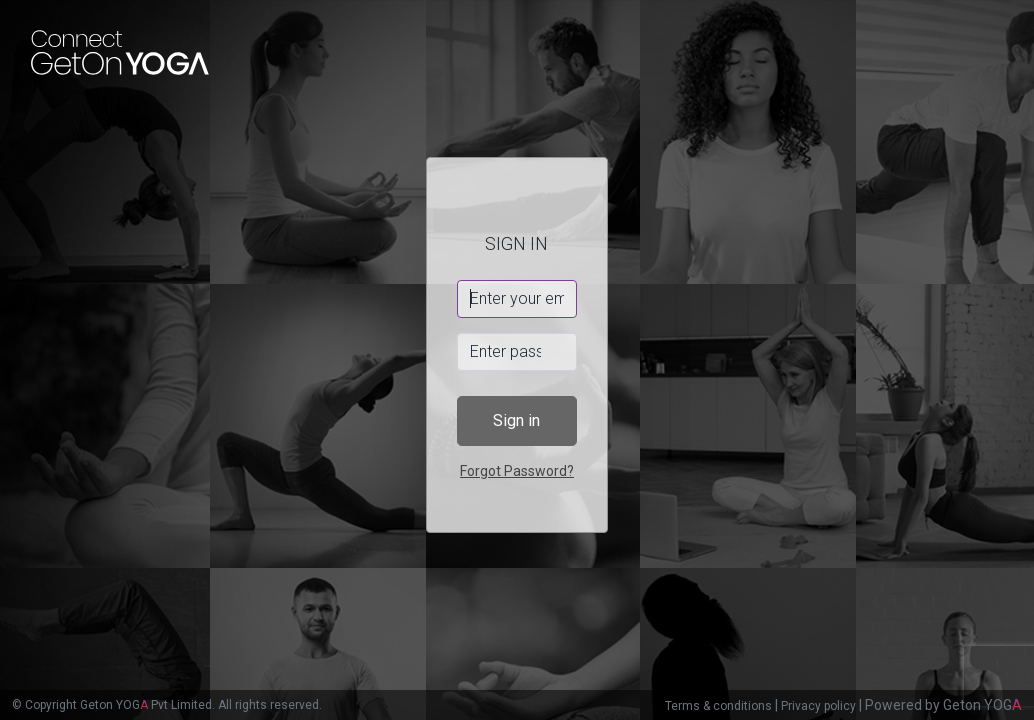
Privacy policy (818, 706)
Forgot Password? (517, 471)
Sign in (516, 420)
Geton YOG (982, 705)
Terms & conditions (718, 706)
